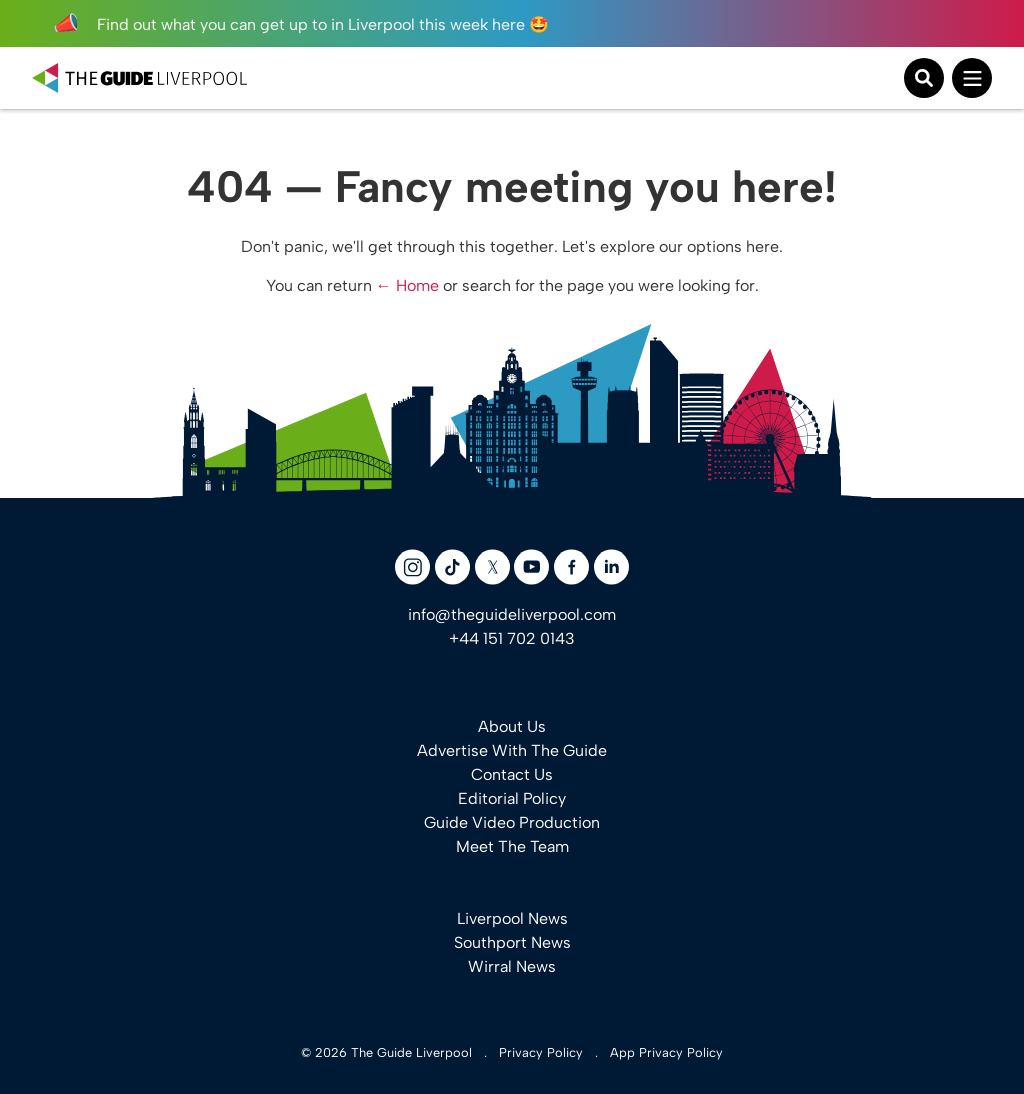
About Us (512, 726)
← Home (407, 285)
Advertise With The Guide (512, 750)
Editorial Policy (512, 798)
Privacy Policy (541, 1052)
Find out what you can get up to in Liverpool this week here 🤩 (300, 24)
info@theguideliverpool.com (512, 614)
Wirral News (512, 966)
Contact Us (512, 774)
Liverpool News (512, 918)
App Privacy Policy (666, 1052)
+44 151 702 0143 (512, 638)
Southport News (512, 942)
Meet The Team (512, 846)
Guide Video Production (512, 822)
